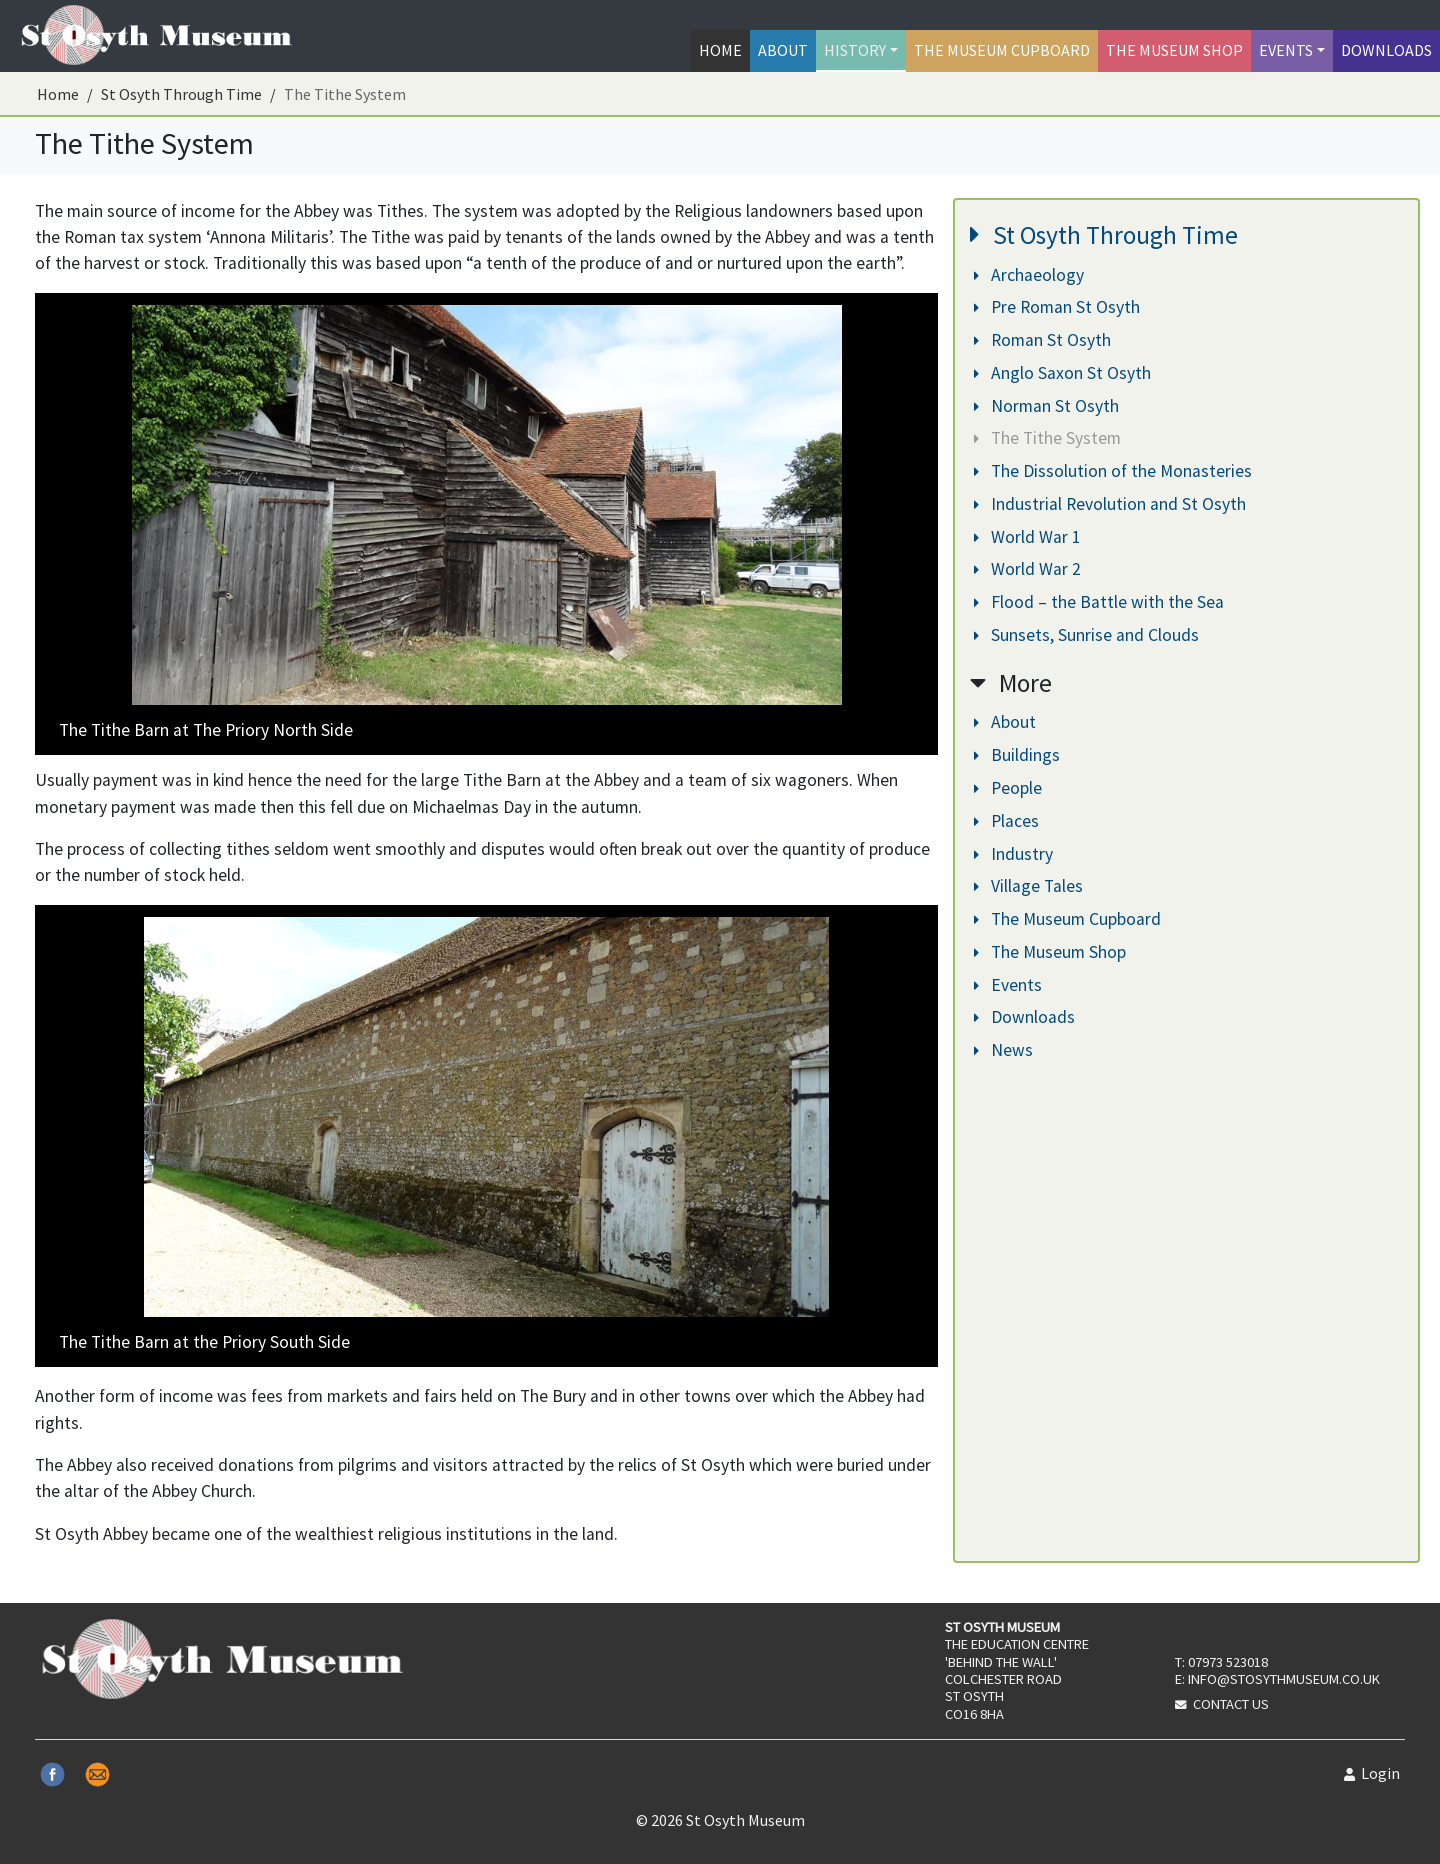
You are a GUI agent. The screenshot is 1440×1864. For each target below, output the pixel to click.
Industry (1013, 854)
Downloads (1386, 50)
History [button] (855, 50)
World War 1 (1027, 537)
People (1008, 788)
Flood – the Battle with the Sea (1099, 602)
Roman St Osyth (1042, 340)
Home (720, 50)
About (783, 50)
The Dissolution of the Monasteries (1113, 471)
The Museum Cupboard (1002, 50)
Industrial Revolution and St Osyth (1110, 504)
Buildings (1017, 755)
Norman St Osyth (1046, 406)
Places (1006, 821)
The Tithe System (1047, 438)
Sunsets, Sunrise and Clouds (1086, 635)
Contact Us (1231, 1704)
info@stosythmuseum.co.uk (1284, 1679)
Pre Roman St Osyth (1057, 307)
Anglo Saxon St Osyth (1062, 373)
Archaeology (1029, 275)
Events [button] (1286, 50)
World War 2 (1027, 569)
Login (1372, 1773)
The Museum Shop (1174, 50)
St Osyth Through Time (181, 94)
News (1003, 1050)
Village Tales (1028, 886)
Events (1008, 985)
